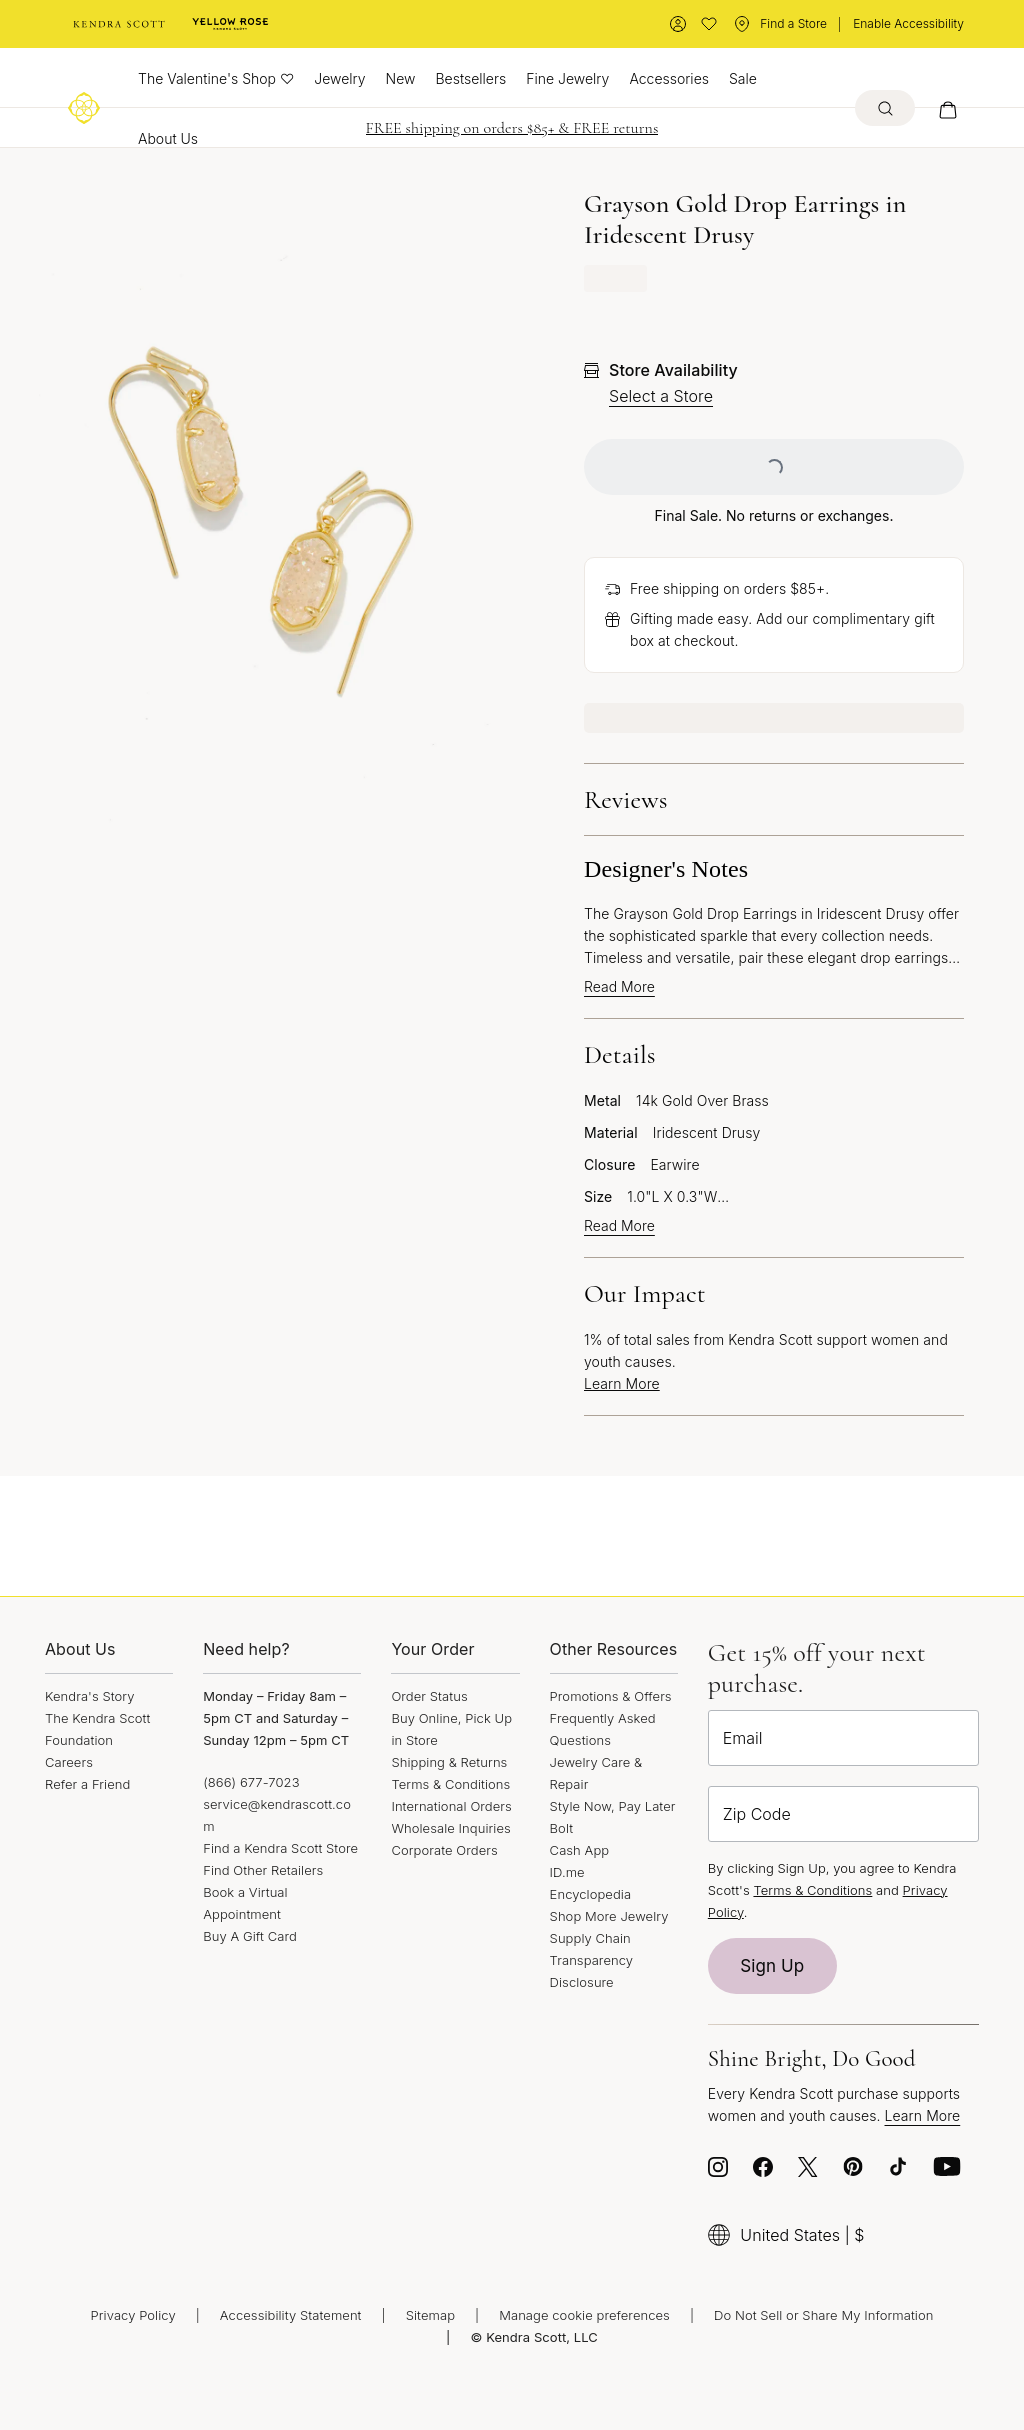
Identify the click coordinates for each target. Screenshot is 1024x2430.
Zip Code (757, 1814)
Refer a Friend (87, 1784)
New (401, 78)
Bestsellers (470, 78)
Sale (743, 78)
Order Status (429, 1696)
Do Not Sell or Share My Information (823, 2315)
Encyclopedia (591, 1894)
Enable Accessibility (908, 23)
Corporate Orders (444, 1850)
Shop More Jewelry (609, 1916)
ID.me (567, 1872)
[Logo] (84, 108)
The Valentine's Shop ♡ (216, 78)
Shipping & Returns (449, 1762)
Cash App (580, 1850)
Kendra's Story (90, 1696)
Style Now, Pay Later (613, 1806)
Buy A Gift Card (250, 1936)
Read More (619, 987)
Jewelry (339, 78)
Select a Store (661, 396)
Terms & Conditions (450, 1784)
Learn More (622, 1383)
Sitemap (430, 2315)
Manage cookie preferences (584, 2315)
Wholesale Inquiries (450, 1828)
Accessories (669, 78)
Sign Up (772, 1966)
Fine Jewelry (567, 78)
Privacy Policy (133, 2315)
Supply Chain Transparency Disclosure (591, 1960)
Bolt (562, 1828)
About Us (168, 138)
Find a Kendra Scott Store (280, 1848)
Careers (69, 1762)
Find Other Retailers (263, 1870)
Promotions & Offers (611, 1696)
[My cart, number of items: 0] (947, 108)
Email (743, 1738)
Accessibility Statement (291, 2315)
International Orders (451, 1806)
